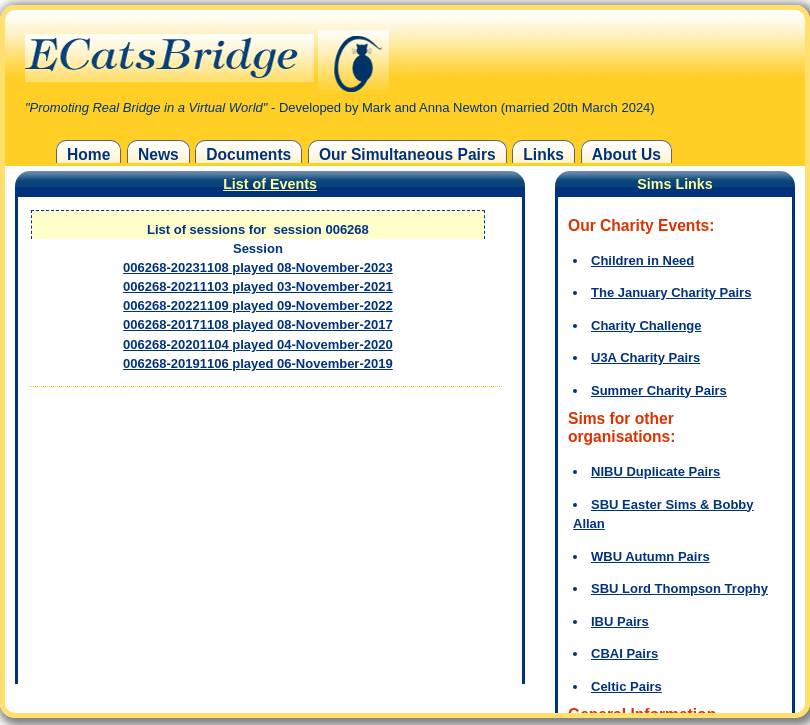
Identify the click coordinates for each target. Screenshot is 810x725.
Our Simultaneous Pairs (407, 154)
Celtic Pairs (626, 686)
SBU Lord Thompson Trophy (679, 588)
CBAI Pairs (624, 653)
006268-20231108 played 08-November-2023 (258, 267)
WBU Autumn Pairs (650, 556)
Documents (248, 154)
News (158, 154)
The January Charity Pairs (671, 292)
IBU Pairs (620, 621)
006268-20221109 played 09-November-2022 (258, 305)
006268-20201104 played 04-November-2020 (258, 344)
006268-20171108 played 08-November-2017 (258, 324)
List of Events (270, 184)
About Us (626, 154)
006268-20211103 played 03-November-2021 (258, 286)
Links (543, 154)
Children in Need (642, 260)
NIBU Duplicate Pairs (655, 471)
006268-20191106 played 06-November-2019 (258, 363)
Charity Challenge (646, 325)
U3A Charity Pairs (645, 357)
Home (88, 154)
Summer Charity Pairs (659, 390)
